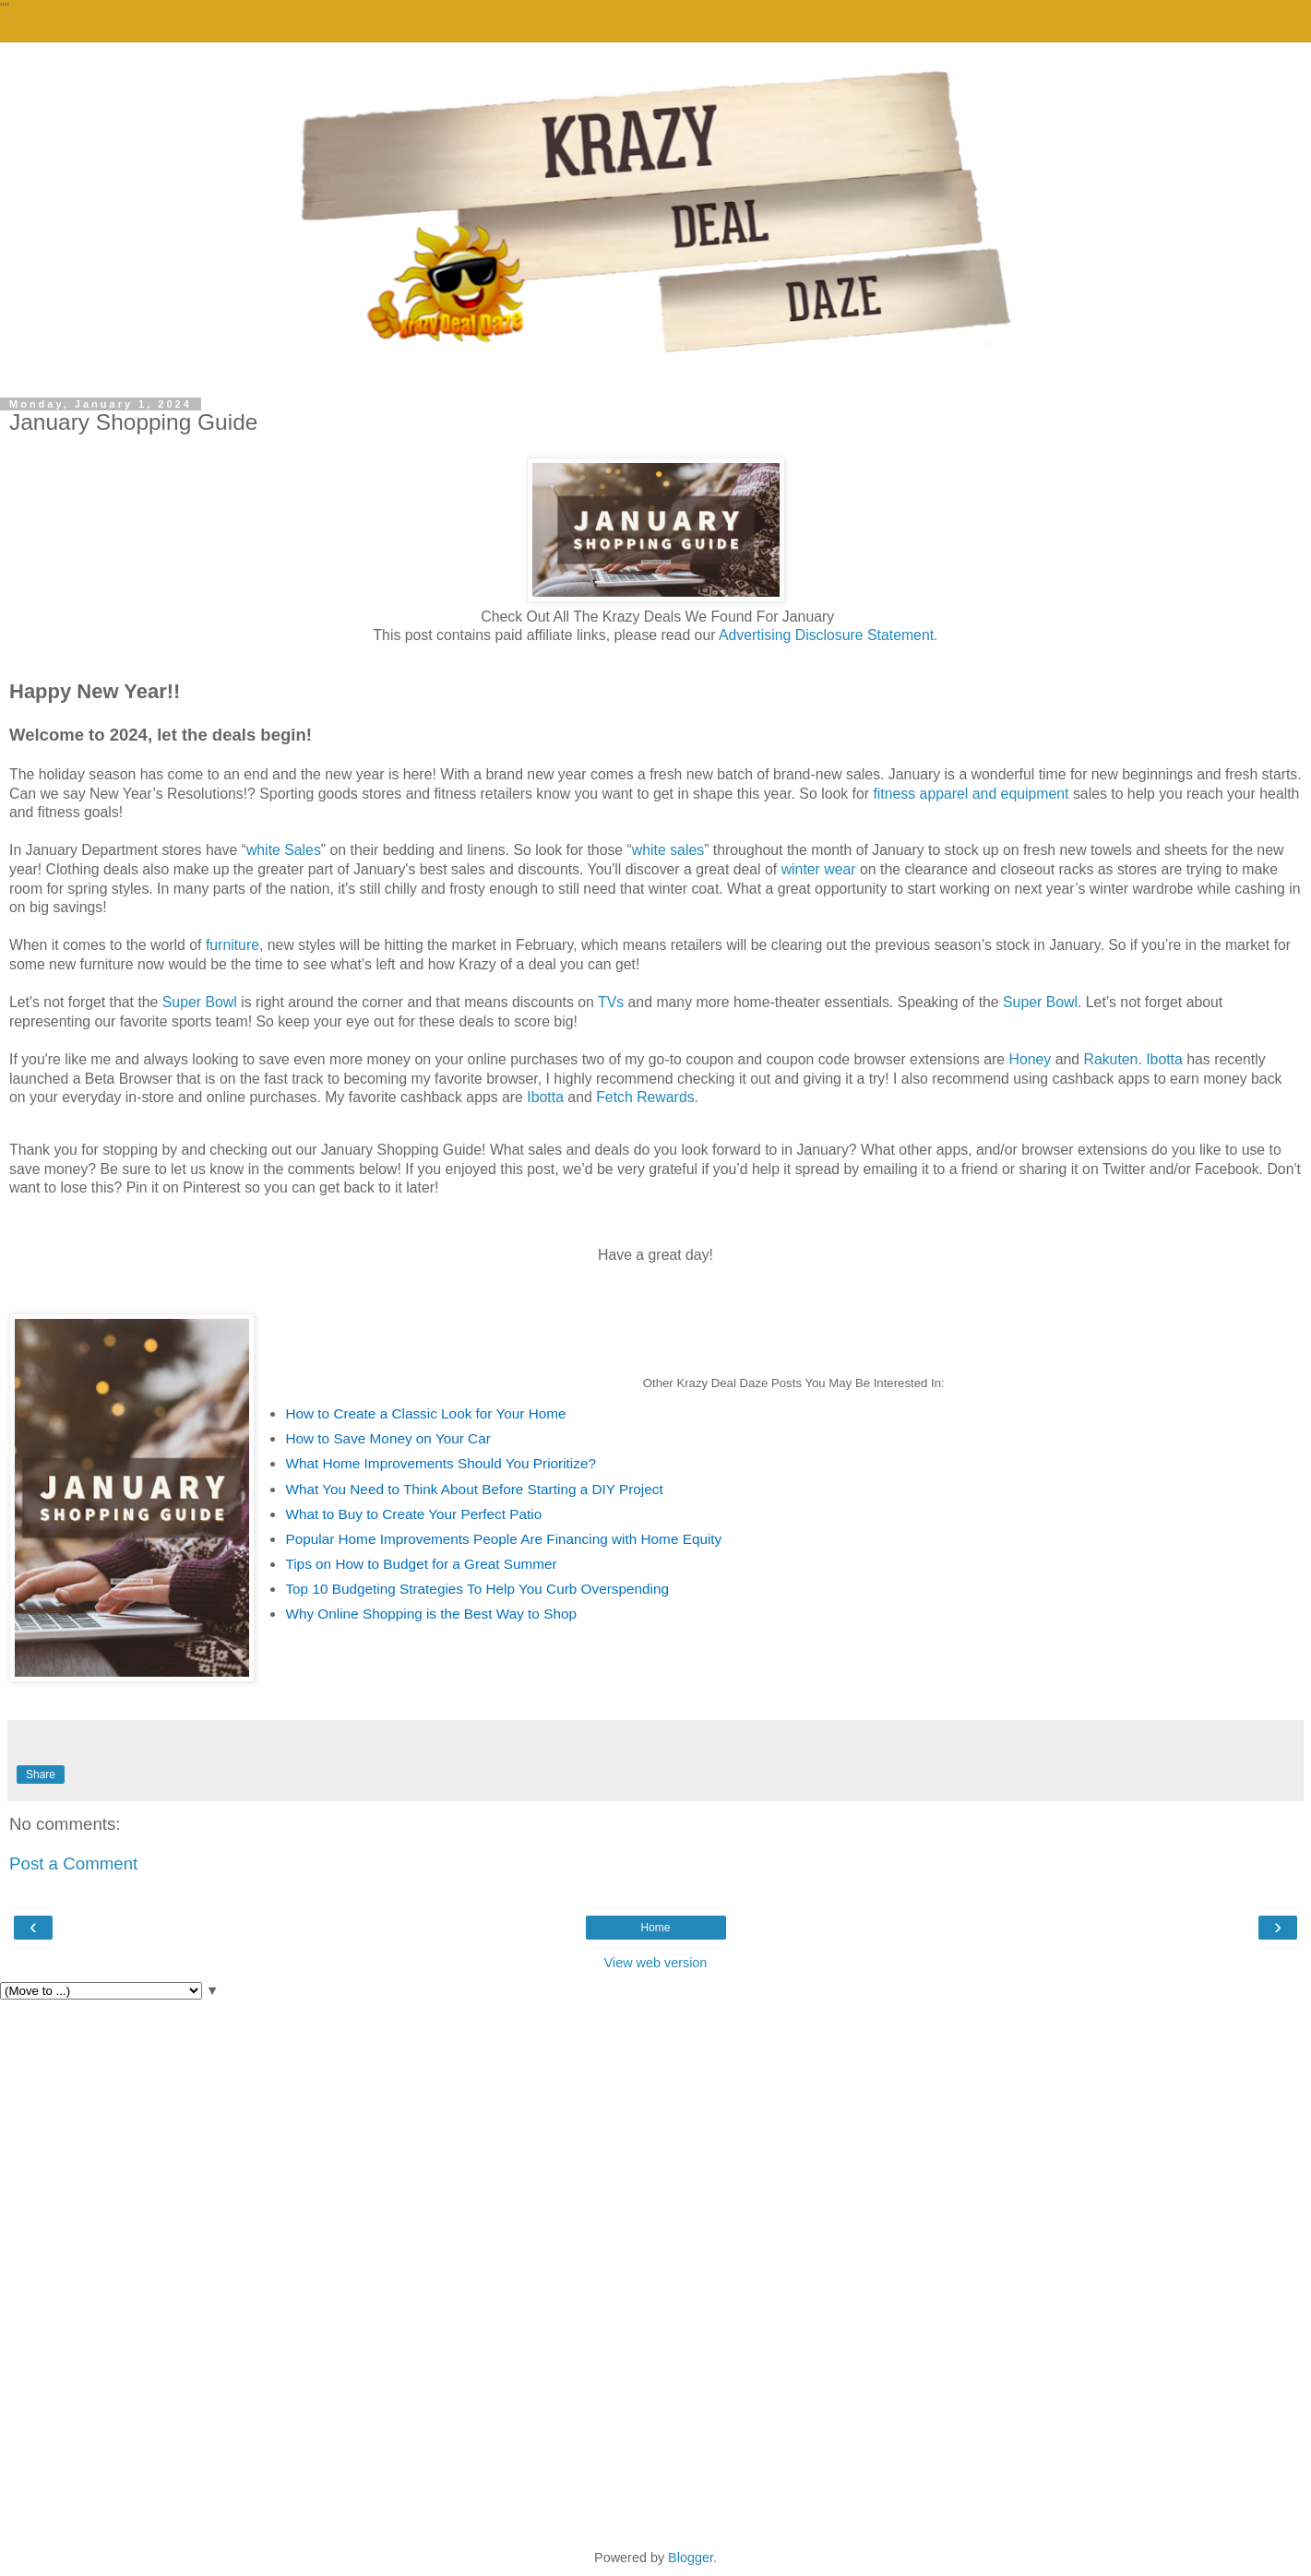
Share (40, 1774)
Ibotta (1164, 1059)
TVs (609, 1002)
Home (655, 1927)
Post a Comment (73, 1863)
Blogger (690, 2557)
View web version (656, 1962)
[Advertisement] (656, 2138)
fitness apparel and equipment (970, 793)
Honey (1029, 1059)
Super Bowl (199, 1002)
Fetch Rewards (645, 1097)
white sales (668, 850)
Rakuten (1110, 1059)
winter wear (818, 869)
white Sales (283, 850)
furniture (232, 945)
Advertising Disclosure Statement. (828, 635)
